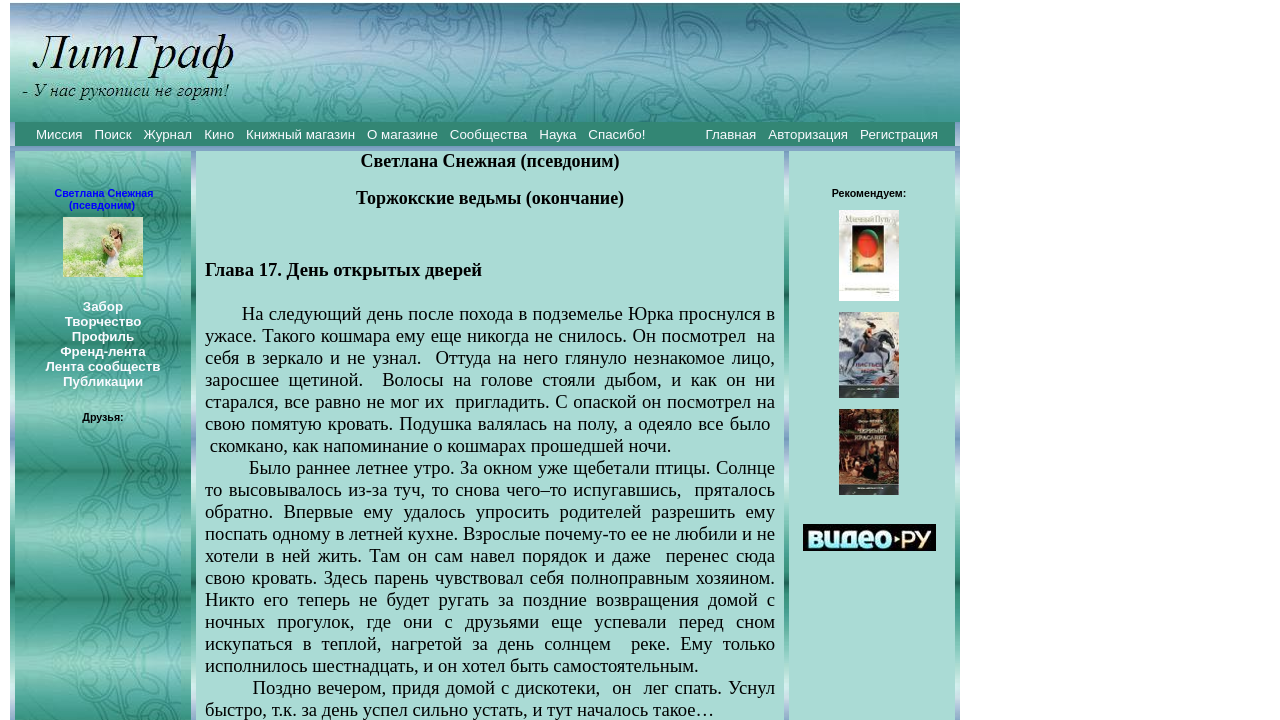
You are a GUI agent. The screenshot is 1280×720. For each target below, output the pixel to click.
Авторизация (808, 134)
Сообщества (488, 134)
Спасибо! (616, 134)
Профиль (103, 336)
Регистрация (899, 134)
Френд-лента (103, 351)
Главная (731, 134)
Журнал (167, 134)
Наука (557, 134)
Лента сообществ (102, 366)
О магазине (402, 134)
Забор (103, 306)
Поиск (113, 134)
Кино (219, 134)
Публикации (103, 381)
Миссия (59, 134)
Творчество (103, 321)
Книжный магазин (300, 134)
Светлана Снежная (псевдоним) (103, 199)
